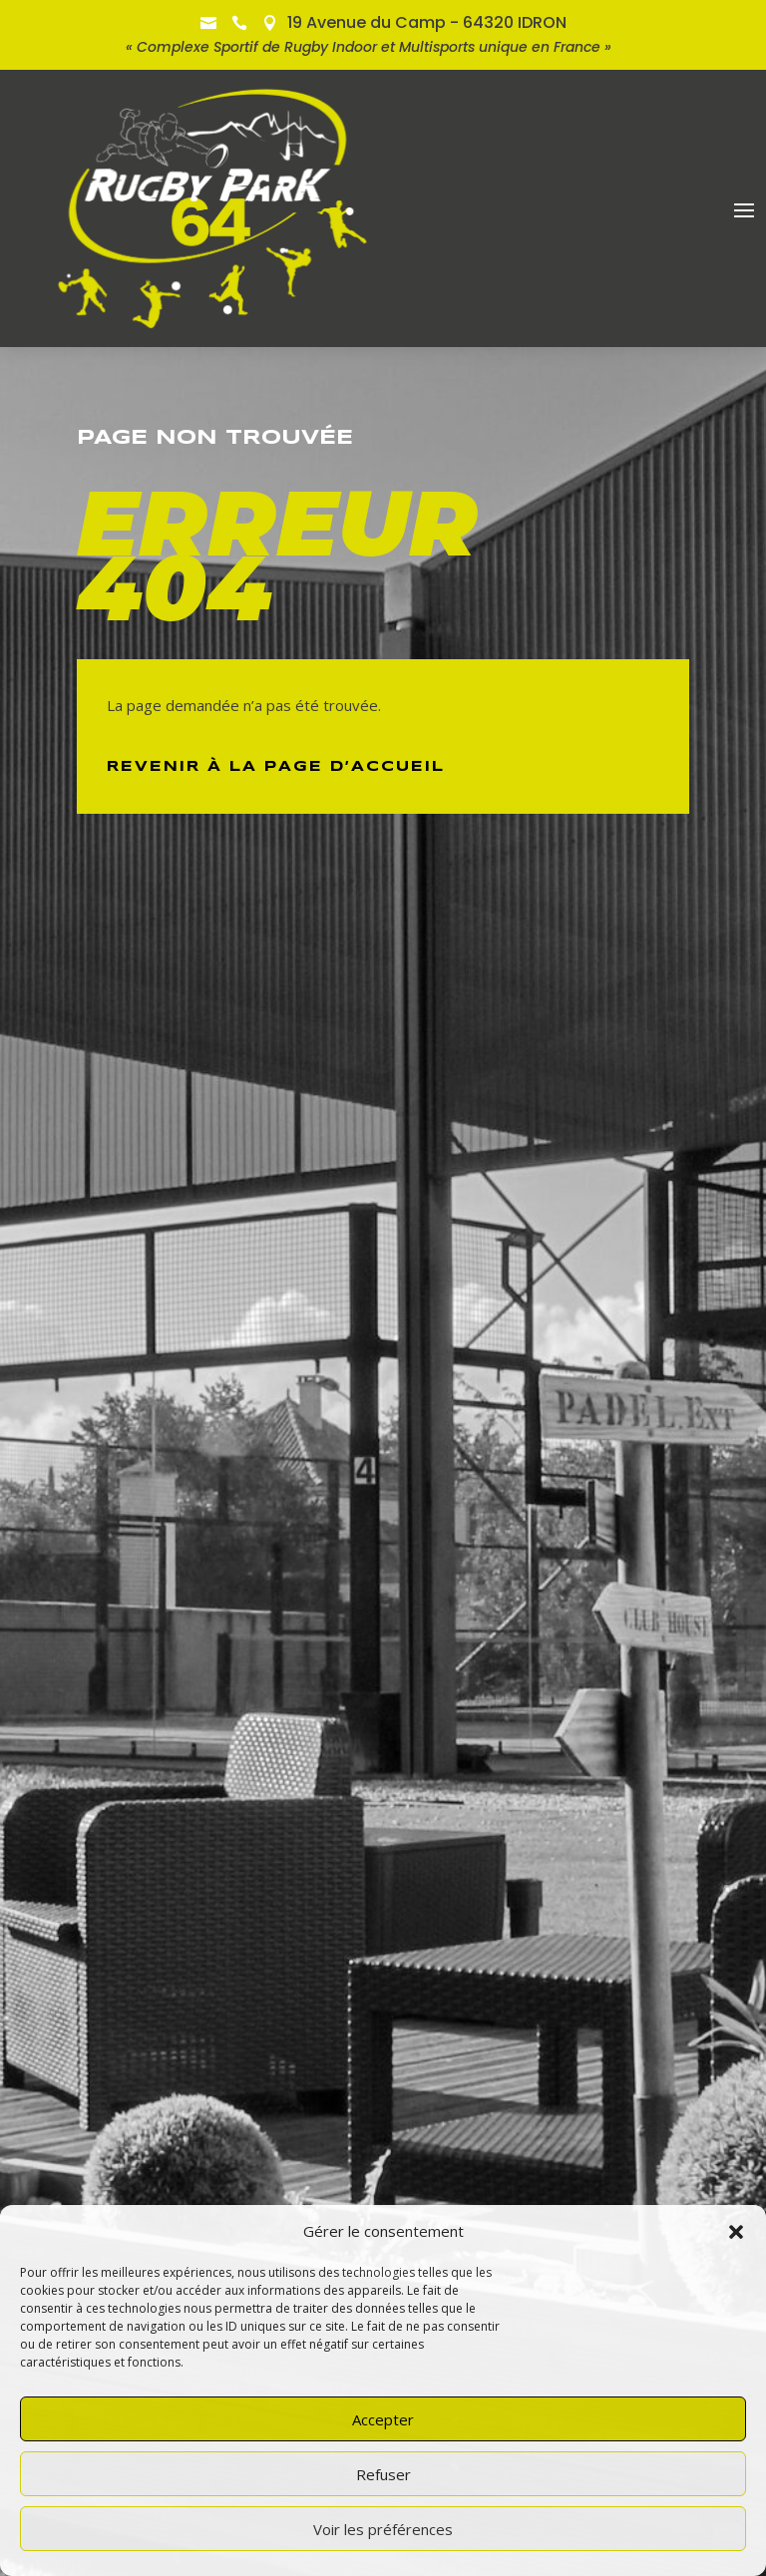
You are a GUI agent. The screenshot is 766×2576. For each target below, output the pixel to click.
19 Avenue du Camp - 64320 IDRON (427, 22)
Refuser (383, 2474)
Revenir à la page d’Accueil (276, 767)
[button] (736, 2232)
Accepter (383, 2419)
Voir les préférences (383, 2529)
